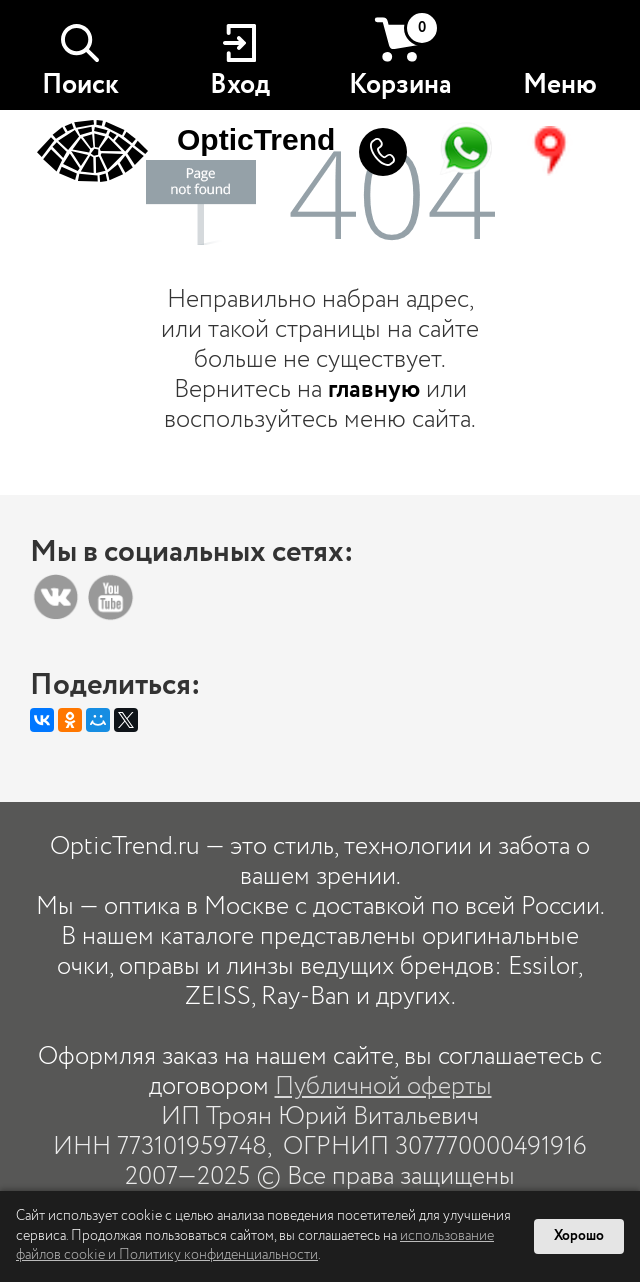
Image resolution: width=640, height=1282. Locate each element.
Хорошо (579, 1236)
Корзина (400, 57)
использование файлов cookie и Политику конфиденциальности (255, 1246)
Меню (560, 85)
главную (374, 389)
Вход (240, 85)
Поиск (80, 85)
